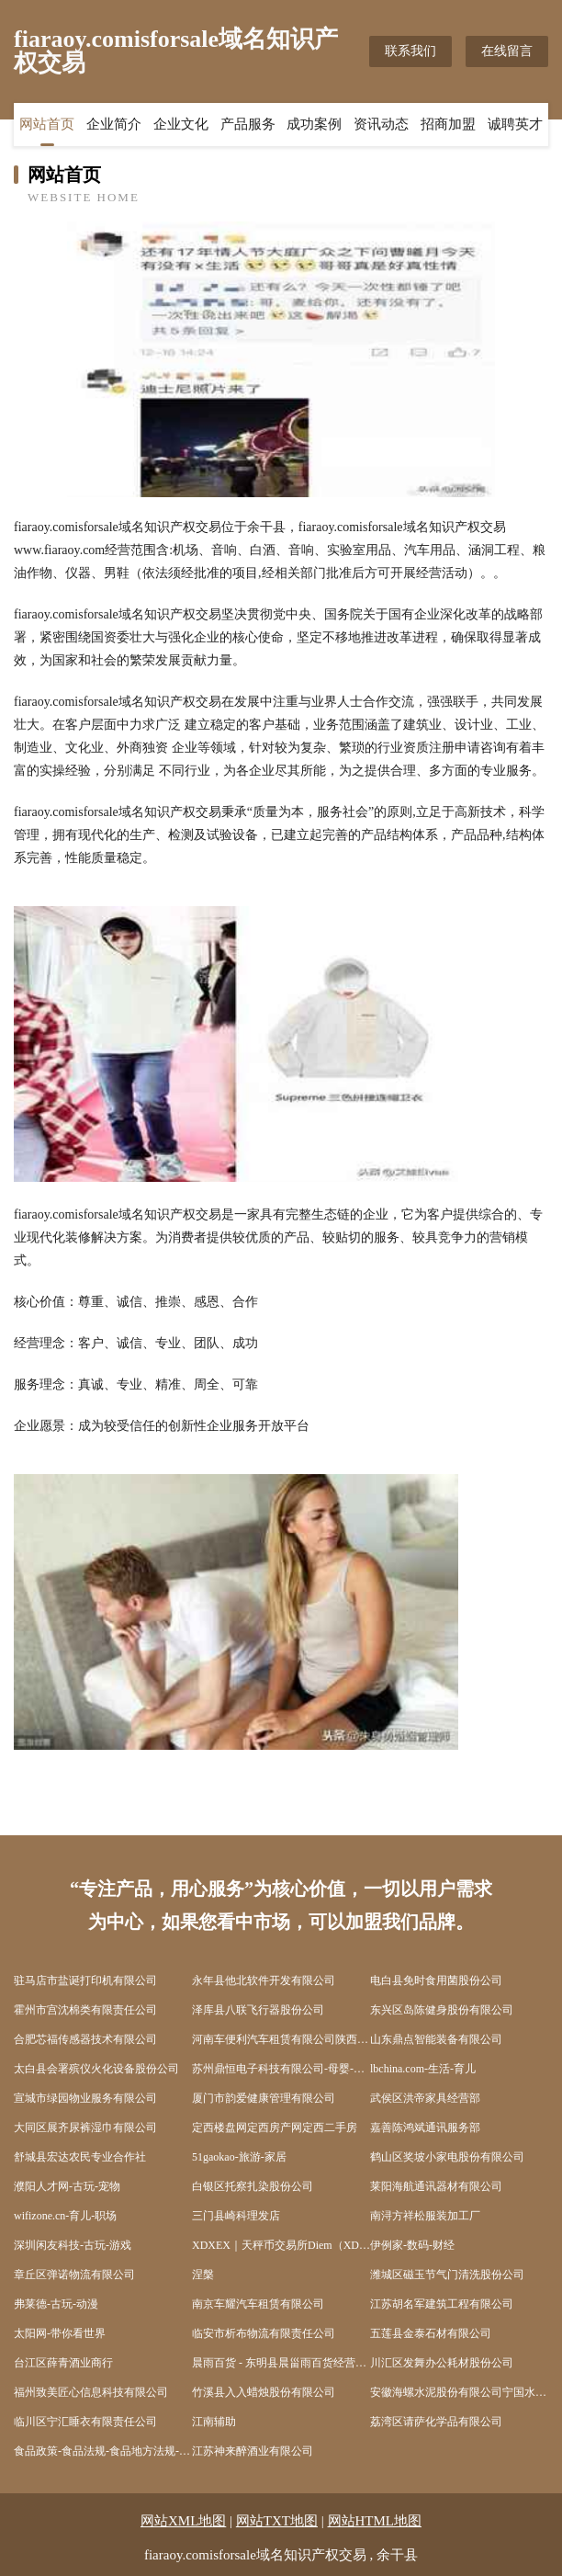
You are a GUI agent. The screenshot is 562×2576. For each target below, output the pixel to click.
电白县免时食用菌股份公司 (436, 1980)
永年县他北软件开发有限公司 (263, 1980)
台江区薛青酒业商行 (63, 2362)
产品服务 (247, 124)
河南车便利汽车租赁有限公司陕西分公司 (281, 2039)
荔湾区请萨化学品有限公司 (436, 2421)
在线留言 (507, 51)
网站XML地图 (183, 2521)
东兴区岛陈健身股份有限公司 (441, 2009)
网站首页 (46, 124)
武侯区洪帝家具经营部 (425, 2098)
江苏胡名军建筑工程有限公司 (441, 2304)
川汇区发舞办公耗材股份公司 (441, 2362)
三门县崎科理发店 (236, 2215)
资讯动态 (381, 124)
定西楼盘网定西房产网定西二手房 (274, 2127)
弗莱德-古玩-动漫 (56, 2304)
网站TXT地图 (277, 2521)
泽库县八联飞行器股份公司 (258, 2009)
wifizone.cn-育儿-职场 (65, 2215)
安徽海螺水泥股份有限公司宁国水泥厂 (459, 2392)
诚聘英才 (515, 124)
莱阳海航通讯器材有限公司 (436, 2186)
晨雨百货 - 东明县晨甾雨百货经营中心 (281, 2362)
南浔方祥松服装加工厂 (425, 2215)
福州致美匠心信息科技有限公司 (91, 2392)
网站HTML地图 (375, 2521)
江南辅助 (214, 2421)
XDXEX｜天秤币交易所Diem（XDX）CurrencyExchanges (281, 2245)
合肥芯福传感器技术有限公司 (85, 2039)
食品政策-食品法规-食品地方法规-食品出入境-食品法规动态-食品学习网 (103, 2451)
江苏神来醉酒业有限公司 (252, 2451)
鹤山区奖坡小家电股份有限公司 (447, 2156)
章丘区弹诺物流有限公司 (74, 2274)
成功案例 (314, 124)
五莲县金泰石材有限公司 (430, 2333)
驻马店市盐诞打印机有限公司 (85, 1980)
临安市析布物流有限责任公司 (263, 2333)
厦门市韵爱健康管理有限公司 (263, 2098)
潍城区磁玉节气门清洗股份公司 (447, 2274)
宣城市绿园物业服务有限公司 (85, 2098)
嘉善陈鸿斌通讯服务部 (425, 2127)
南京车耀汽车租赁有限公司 (258, 2304)
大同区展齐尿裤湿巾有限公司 (85, 2127)
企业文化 (180, 124)
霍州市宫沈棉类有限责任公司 (85, 2009)
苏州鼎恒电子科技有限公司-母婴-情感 (281, 2068)
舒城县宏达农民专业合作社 (80, 2156)
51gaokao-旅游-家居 (239, 2156)
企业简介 (113, 124)
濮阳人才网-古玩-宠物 (67, 2186)
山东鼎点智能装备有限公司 (436, 2039)
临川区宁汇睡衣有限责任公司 (85, 2421)
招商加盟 (448, 124)
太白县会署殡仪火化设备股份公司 (96, 2068)
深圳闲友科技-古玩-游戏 (72, 2245)
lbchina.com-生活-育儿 (423, 2068)
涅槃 (203, 2274)
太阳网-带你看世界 (60, 2333)
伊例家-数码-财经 (412, 2245)
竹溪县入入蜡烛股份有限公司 (263, 2392)
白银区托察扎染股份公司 (252, 2186)
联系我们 (410, 51)
